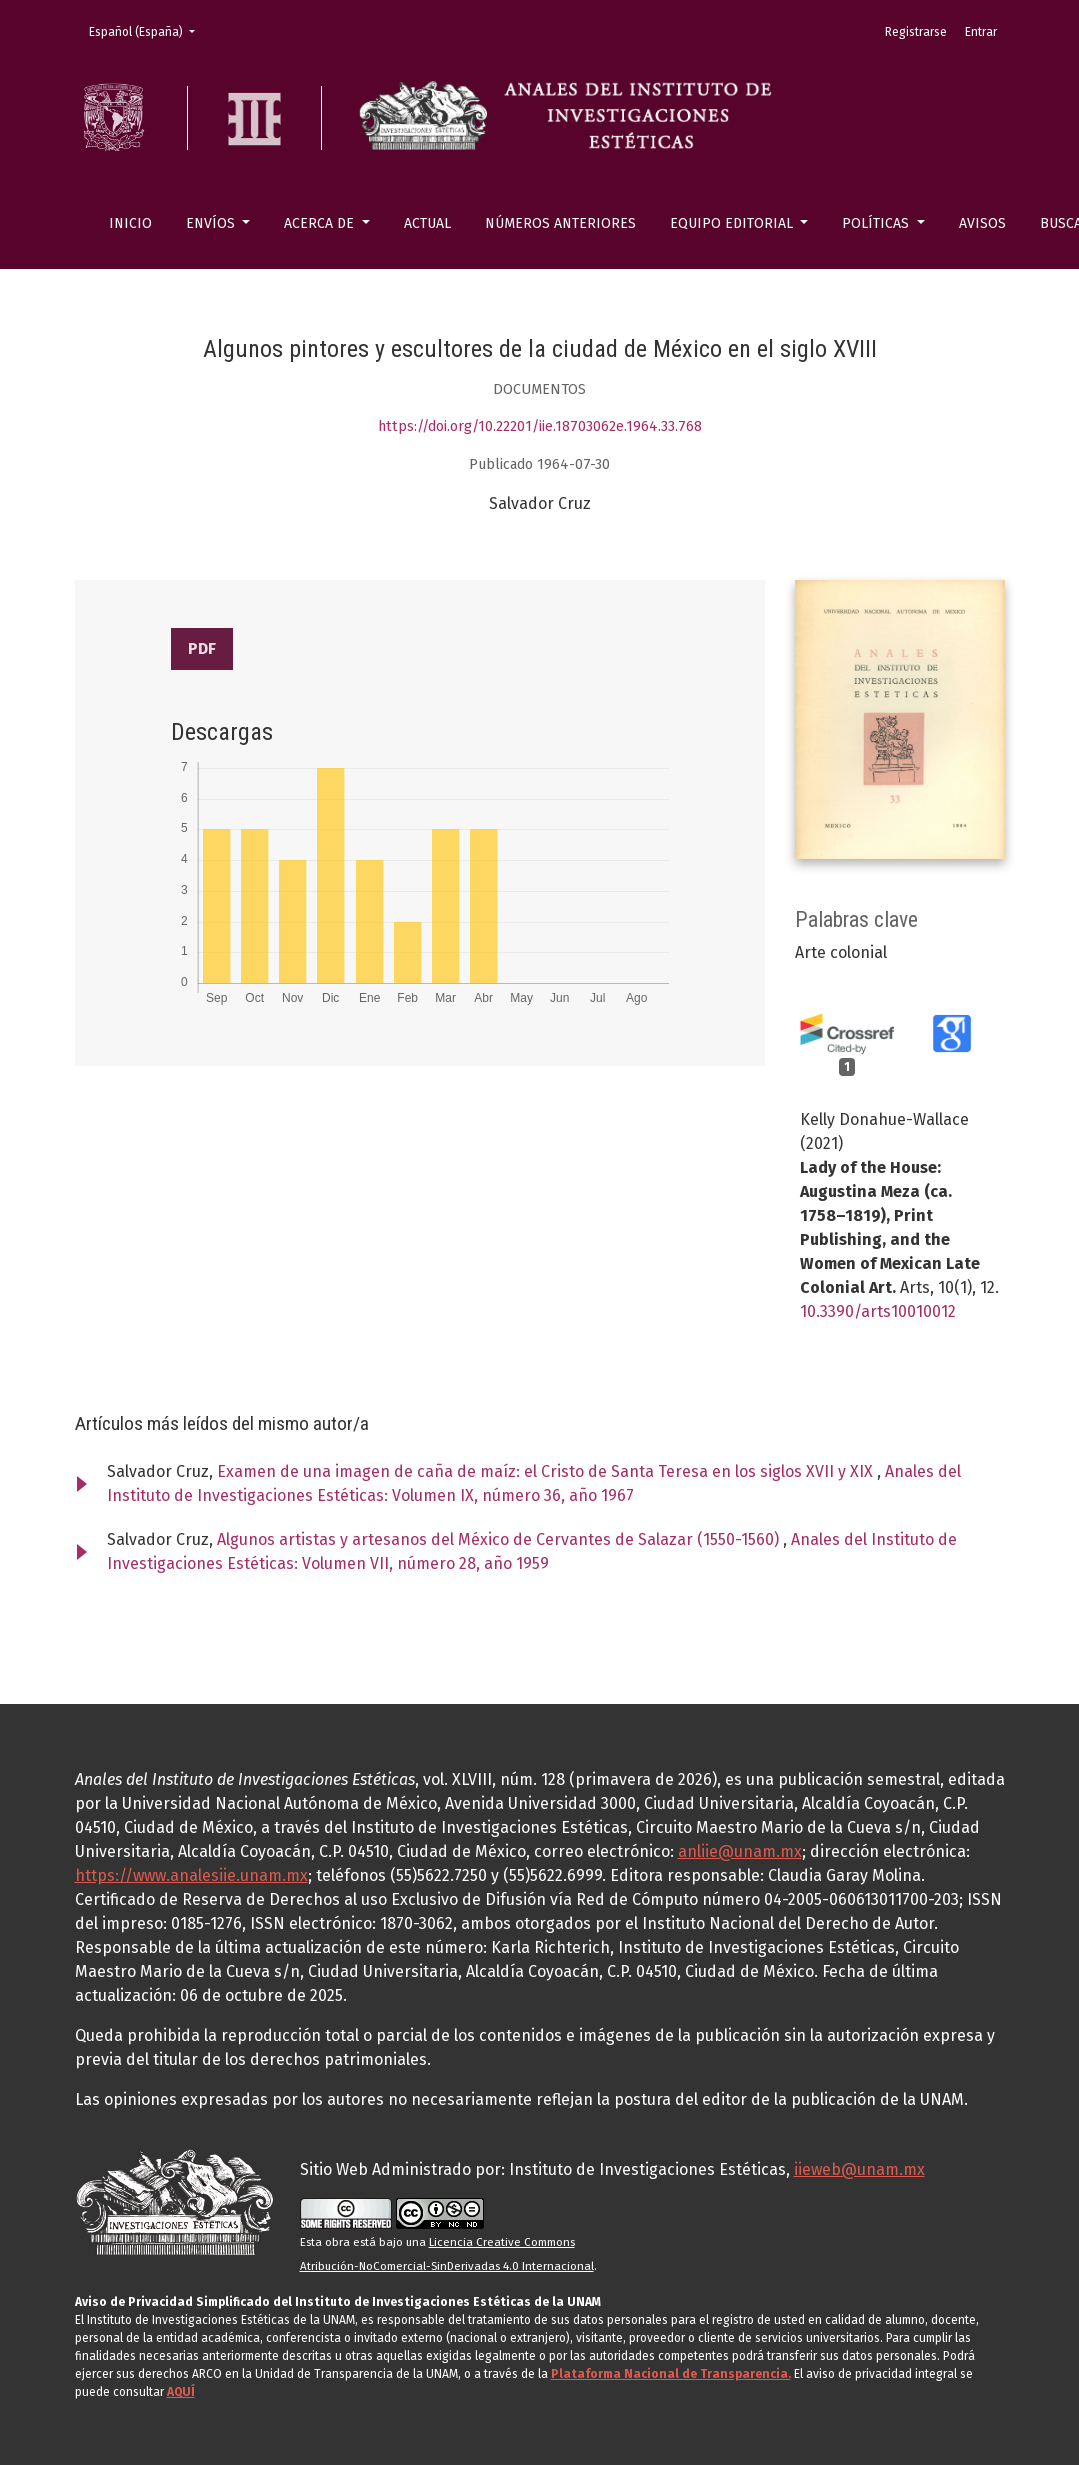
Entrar (981, 32)
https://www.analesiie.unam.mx (191, 1875)
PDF (202, 648)
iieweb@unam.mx (859, 2169)
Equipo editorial (733, 223)
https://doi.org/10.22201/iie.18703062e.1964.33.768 (540, 426)
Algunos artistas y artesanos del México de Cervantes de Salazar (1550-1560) (500, 1539)
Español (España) (148, 30)
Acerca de (321, 223)
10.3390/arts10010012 (878, 1311)
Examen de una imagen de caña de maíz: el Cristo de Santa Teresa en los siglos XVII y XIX (547, 1471)
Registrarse (916, 32)
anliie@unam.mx (740, 1851)
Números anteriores (560, 223)
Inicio (130, 223)
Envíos (212, 223)
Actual (427, 223)
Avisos (982, 223)
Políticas (877, 223)
